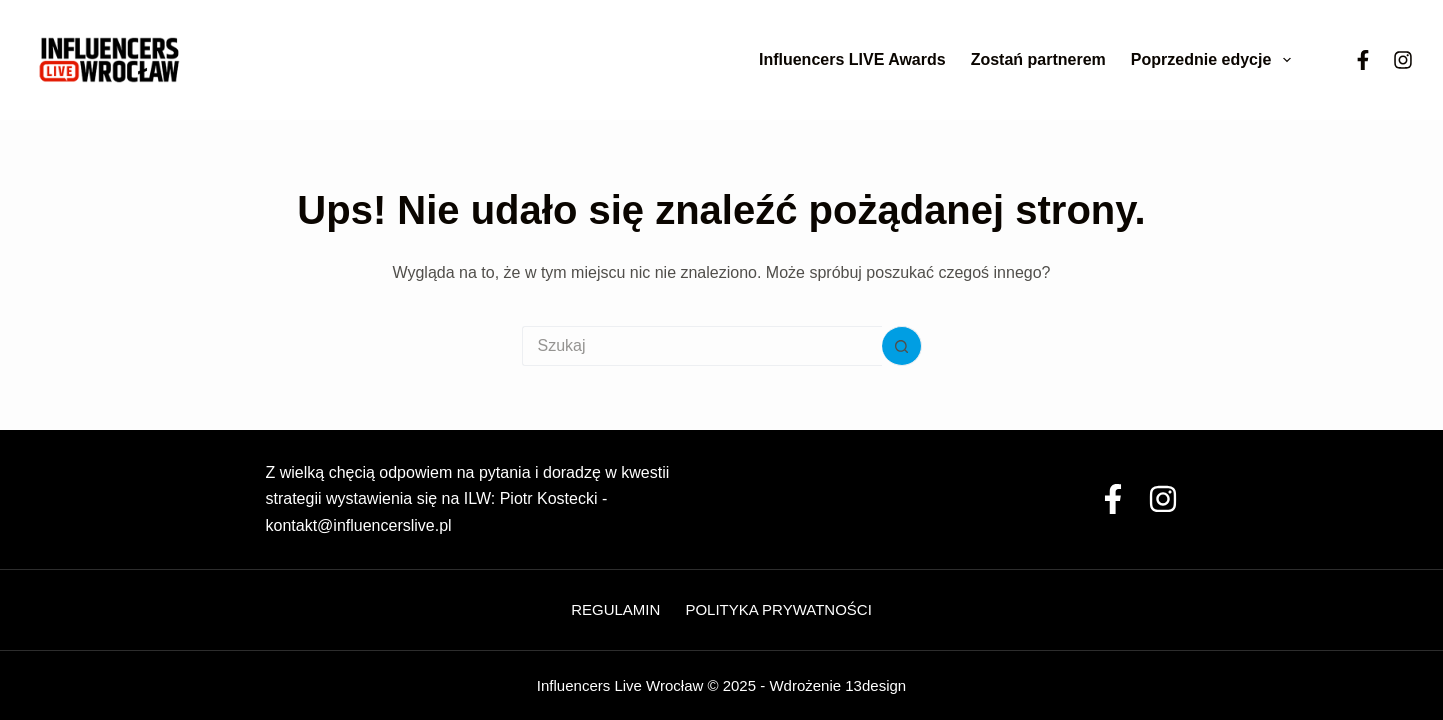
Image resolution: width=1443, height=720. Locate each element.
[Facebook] (1363, 60)
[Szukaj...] (702, 346)
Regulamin (615, 609)
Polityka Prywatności (778, 609)
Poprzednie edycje (1215, 60)
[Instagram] (1403, 60)
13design (875, 685)
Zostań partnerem (1038, 59)
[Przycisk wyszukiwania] (902, 346)
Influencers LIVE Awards (852, 59)
